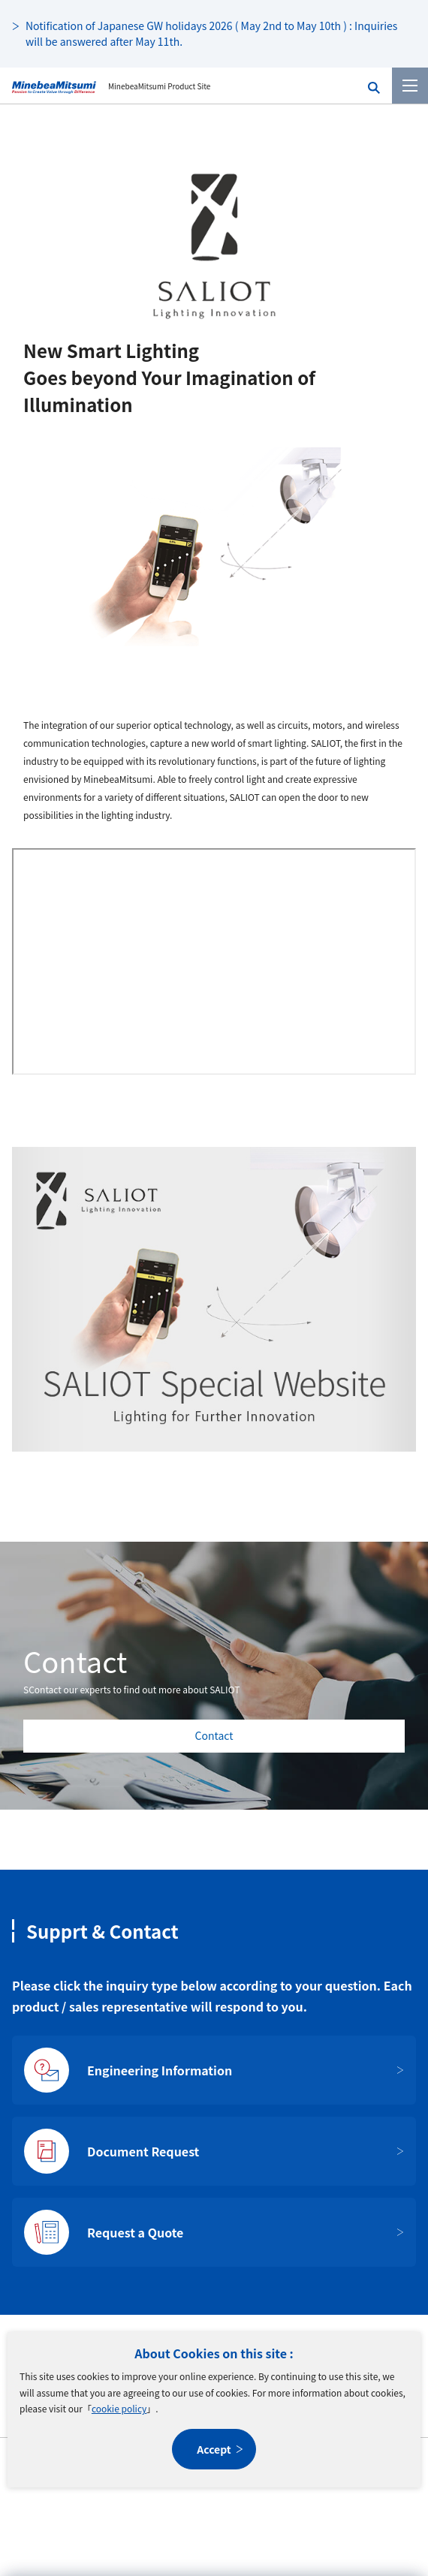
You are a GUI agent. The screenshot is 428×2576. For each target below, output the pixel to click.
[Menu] (410, 86)
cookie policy (119, 2408)
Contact (214, 1735)
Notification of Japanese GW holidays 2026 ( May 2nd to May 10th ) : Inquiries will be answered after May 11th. (211, 33)
